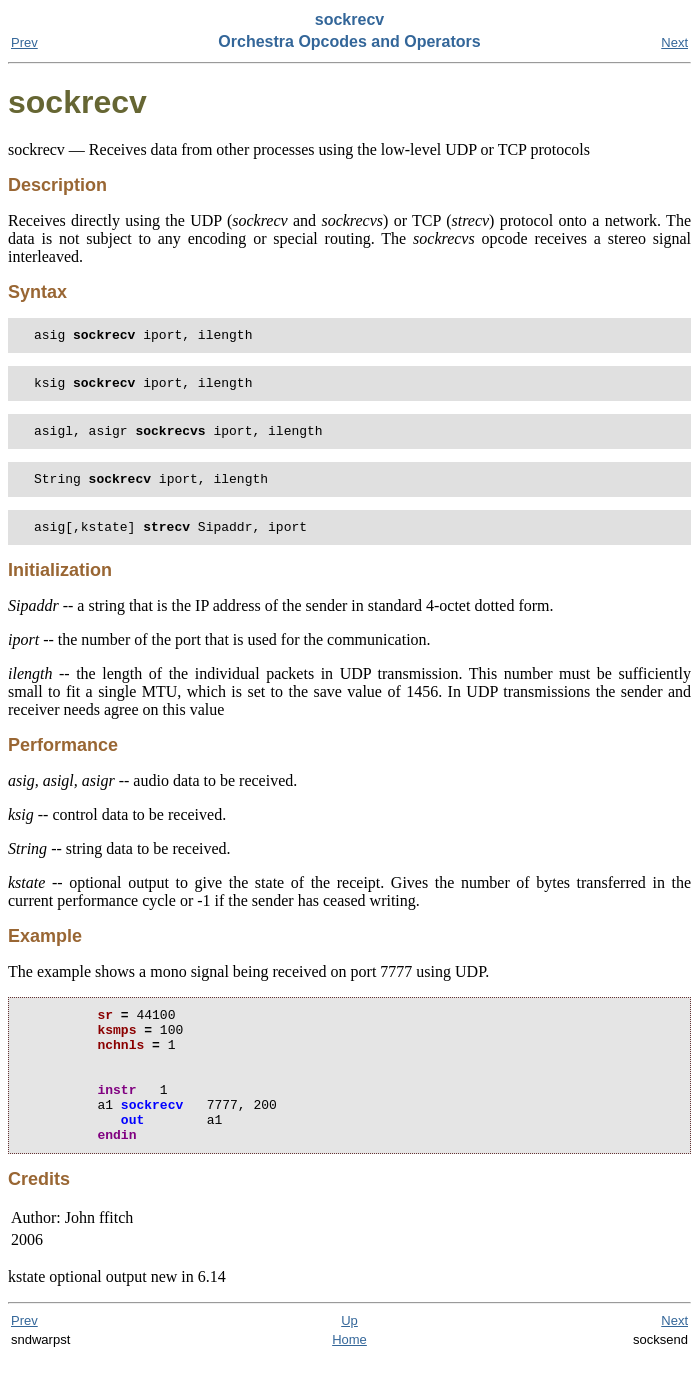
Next (674, 42)
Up (349, 1362)
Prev (24, 42)
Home (349, 1381)
